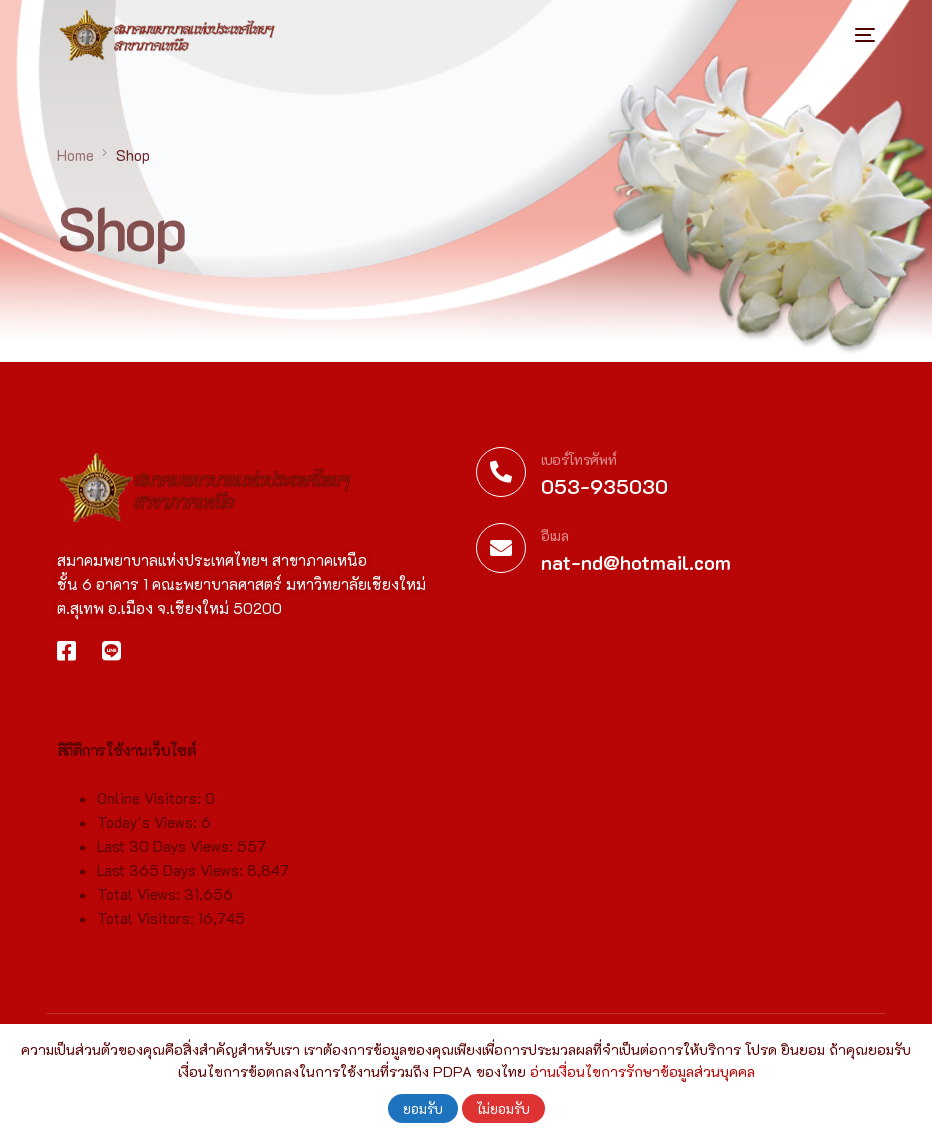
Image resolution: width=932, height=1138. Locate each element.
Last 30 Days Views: (167, 858)
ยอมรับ (423, 1108)
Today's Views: (149, 834)
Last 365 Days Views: (172, 882)
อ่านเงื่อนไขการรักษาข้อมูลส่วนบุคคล (642, 1071)
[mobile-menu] (845, 35)
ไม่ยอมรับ (503, 1108)
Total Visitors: (147, 930)
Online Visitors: (151, 810)
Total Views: (140, 906)
